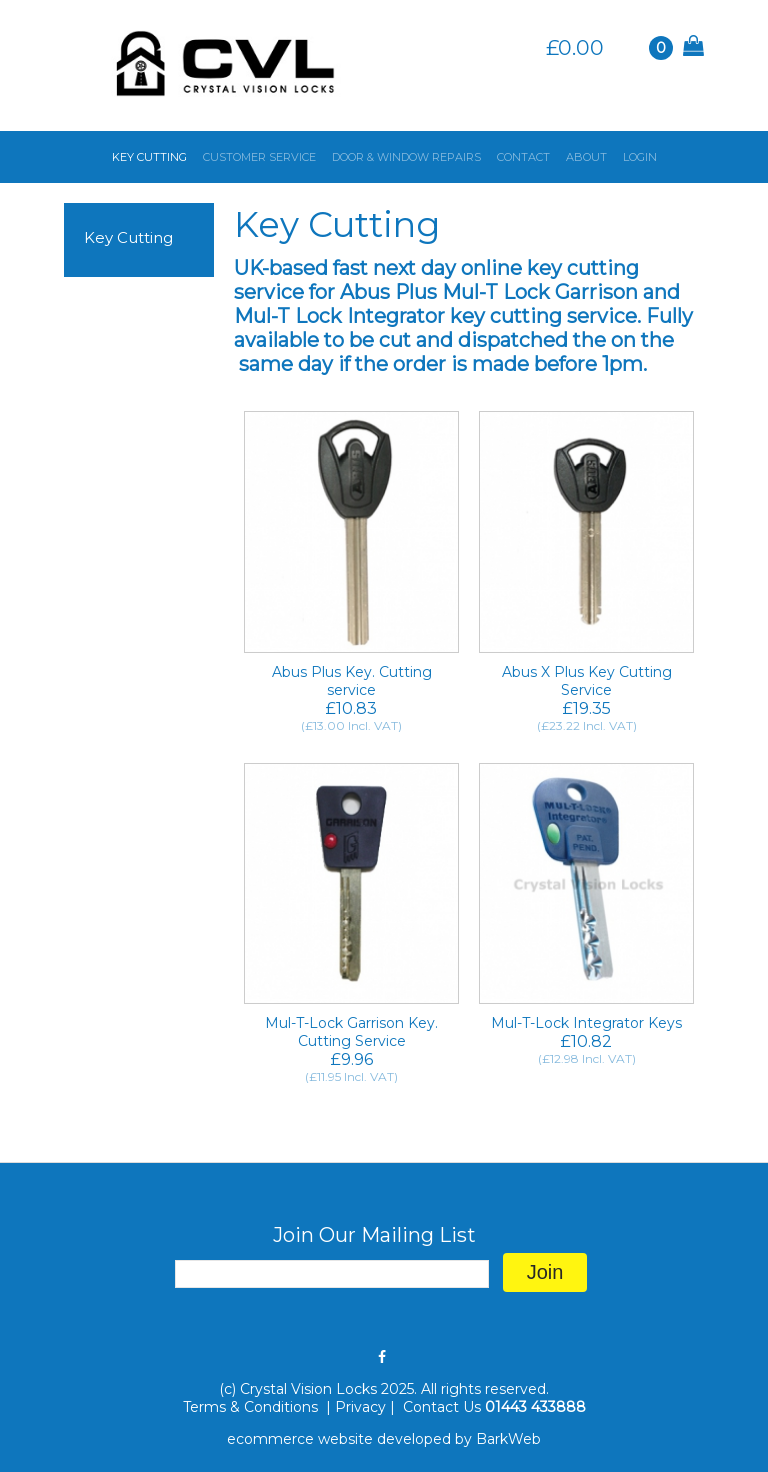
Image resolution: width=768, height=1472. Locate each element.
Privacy (360, 1407)
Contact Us (442, 1407)
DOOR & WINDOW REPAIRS (406, 157)
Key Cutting (128, 237)
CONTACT (523, 157)
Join (545, 1272)
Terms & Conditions (252, 1407)
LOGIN (640, 157)
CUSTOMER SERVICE (259, 157)
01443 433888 (535, 1407)
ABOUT (586, 157)
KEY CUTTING (149, 157)
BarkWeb (508, 1439)
